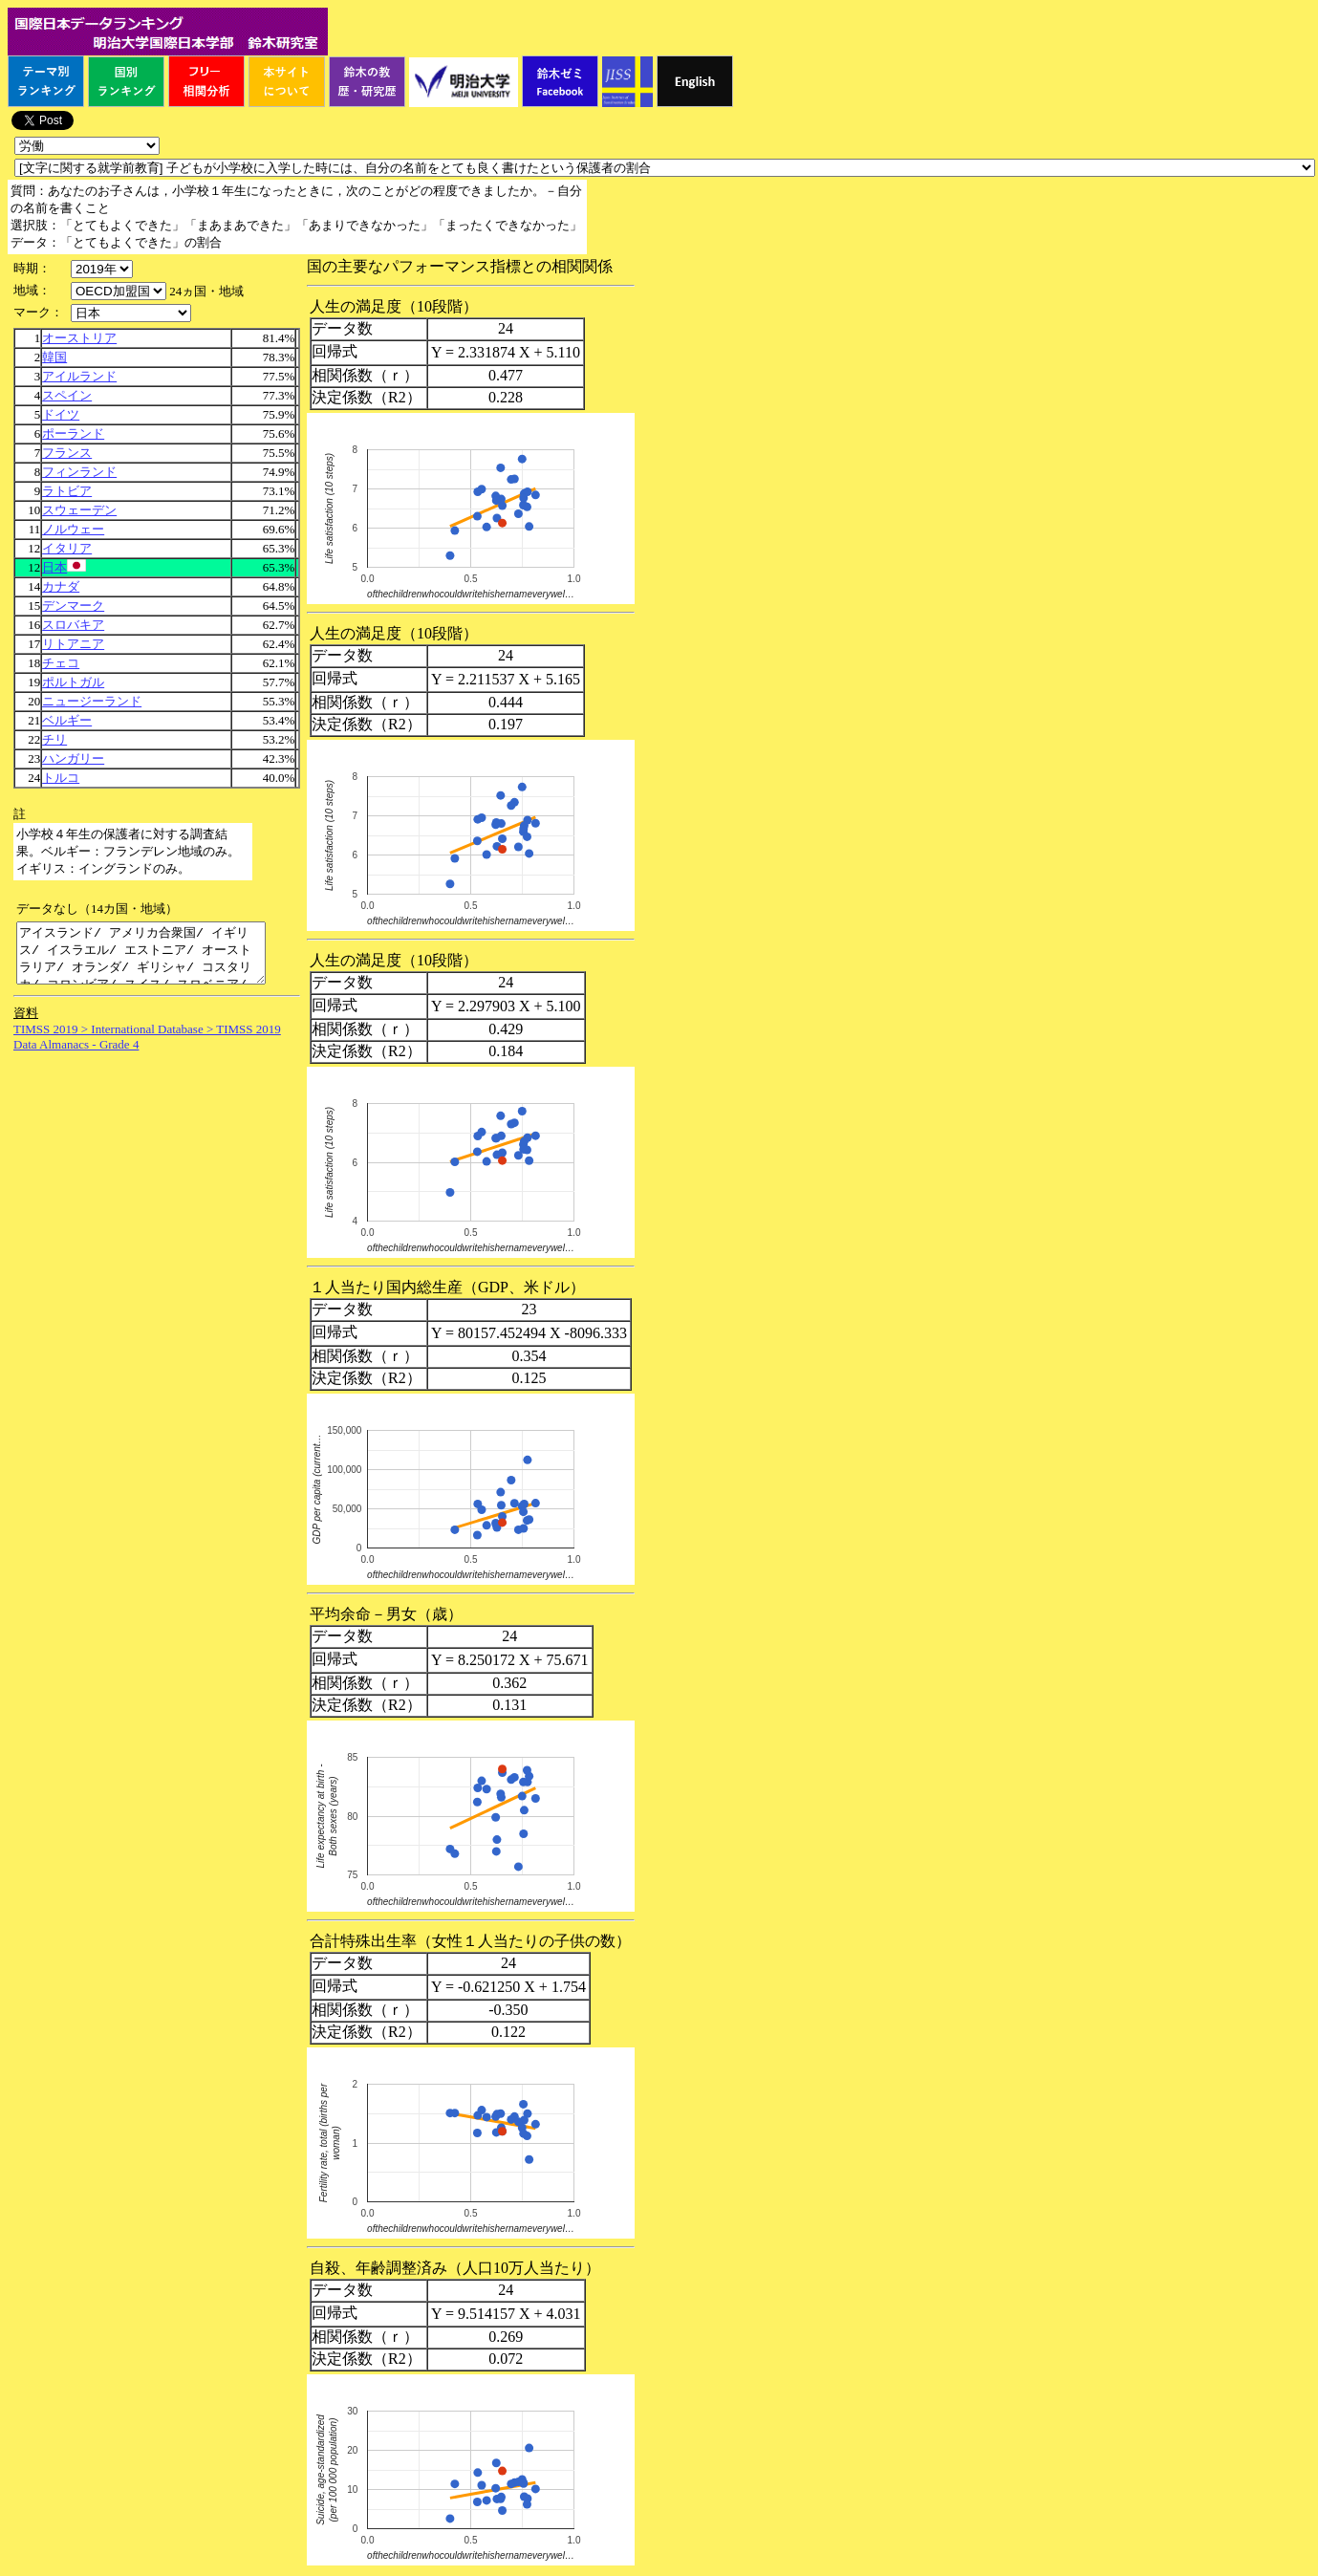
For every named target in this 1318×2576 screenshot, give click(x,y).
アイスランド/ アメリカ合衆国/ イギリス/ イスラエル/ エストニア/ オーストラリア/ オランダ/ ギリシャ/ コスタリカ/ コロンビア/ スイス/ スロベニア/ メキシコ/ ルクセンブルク (155, 958)
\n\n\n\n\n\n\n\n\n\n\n (118, 291)
